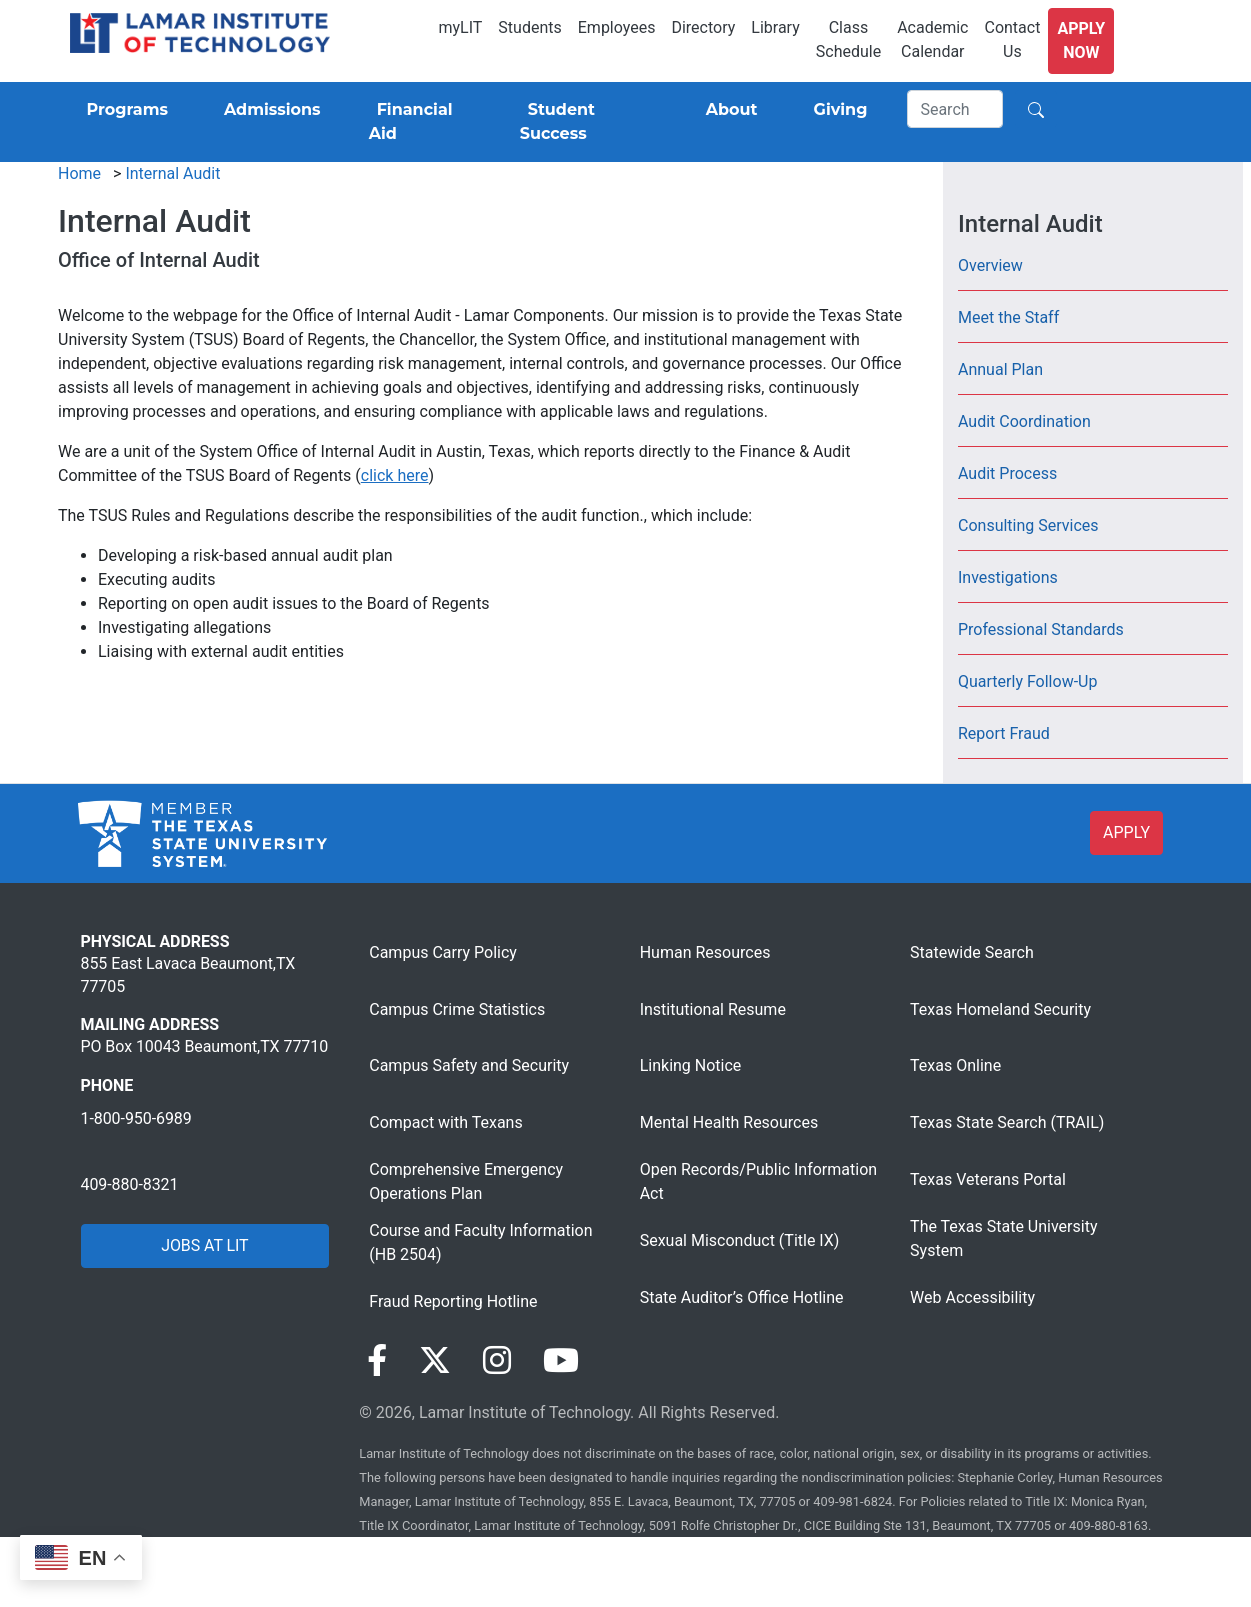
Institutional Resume (713, 1009)
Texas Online (955, 1065)
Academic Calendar (932, 39)
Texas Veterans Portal (988, 1179)
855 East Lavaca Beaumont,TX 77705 (188, 974)
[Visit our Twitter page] (435, 1361)
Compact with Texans (445, 1122)
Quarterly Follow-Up (1027, 681)
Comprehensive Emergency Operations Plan (466, 1181)
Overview (990, 265)
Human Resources (705, 952)
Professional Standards (1041, 629)
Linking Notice (691, 1065)
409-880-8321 (130, 1184)
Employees (617, 27)
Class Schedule (848, 39)
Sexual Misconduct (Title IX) (740, 1240)
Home (79, 173)
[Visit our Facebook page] (377, 1361)
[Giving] (837, 110)
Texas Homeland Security (1000, 1009)
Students (529, 27)
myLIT (460, 27)
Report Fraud (1004, 733)
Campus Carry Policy (443, 952)
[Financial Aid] (420, 122)
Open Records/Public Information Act (758, 1181)
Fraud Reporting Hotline (453, 1301)
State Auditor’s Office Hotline (742, 1297)
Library (775, 27)
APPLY (1126, 832)
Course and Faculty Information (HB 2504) (480, 1242)
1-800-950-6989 (136, 1118)
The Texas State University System (1003, 1238)
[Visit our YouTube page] (561, 1361)
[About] (728, 110)
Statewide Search (972, 952)
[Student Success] (585, 122)
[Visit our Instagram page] (497, 1361)
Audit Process (1007, 473)
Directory (703, 27)
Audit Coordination (1024, 421)
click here (395, 475)
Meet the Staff (1008, 317)
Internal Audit (172, 173)
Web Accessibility (972, 1297)
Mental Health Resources (729, 1122)
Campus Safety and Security (469, 1065)
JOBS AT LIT (204, 1245)
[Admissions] (268, 110)
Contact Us (1012, 39)
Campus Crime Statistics (457, 1009)
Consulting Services (1028, 525)
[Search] (955, 109)
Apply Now (1081, 40)
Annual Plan (1000, 369)
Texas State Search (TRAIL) (1007, 1122)
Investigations (1008, 577)
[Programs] (123, 110)
